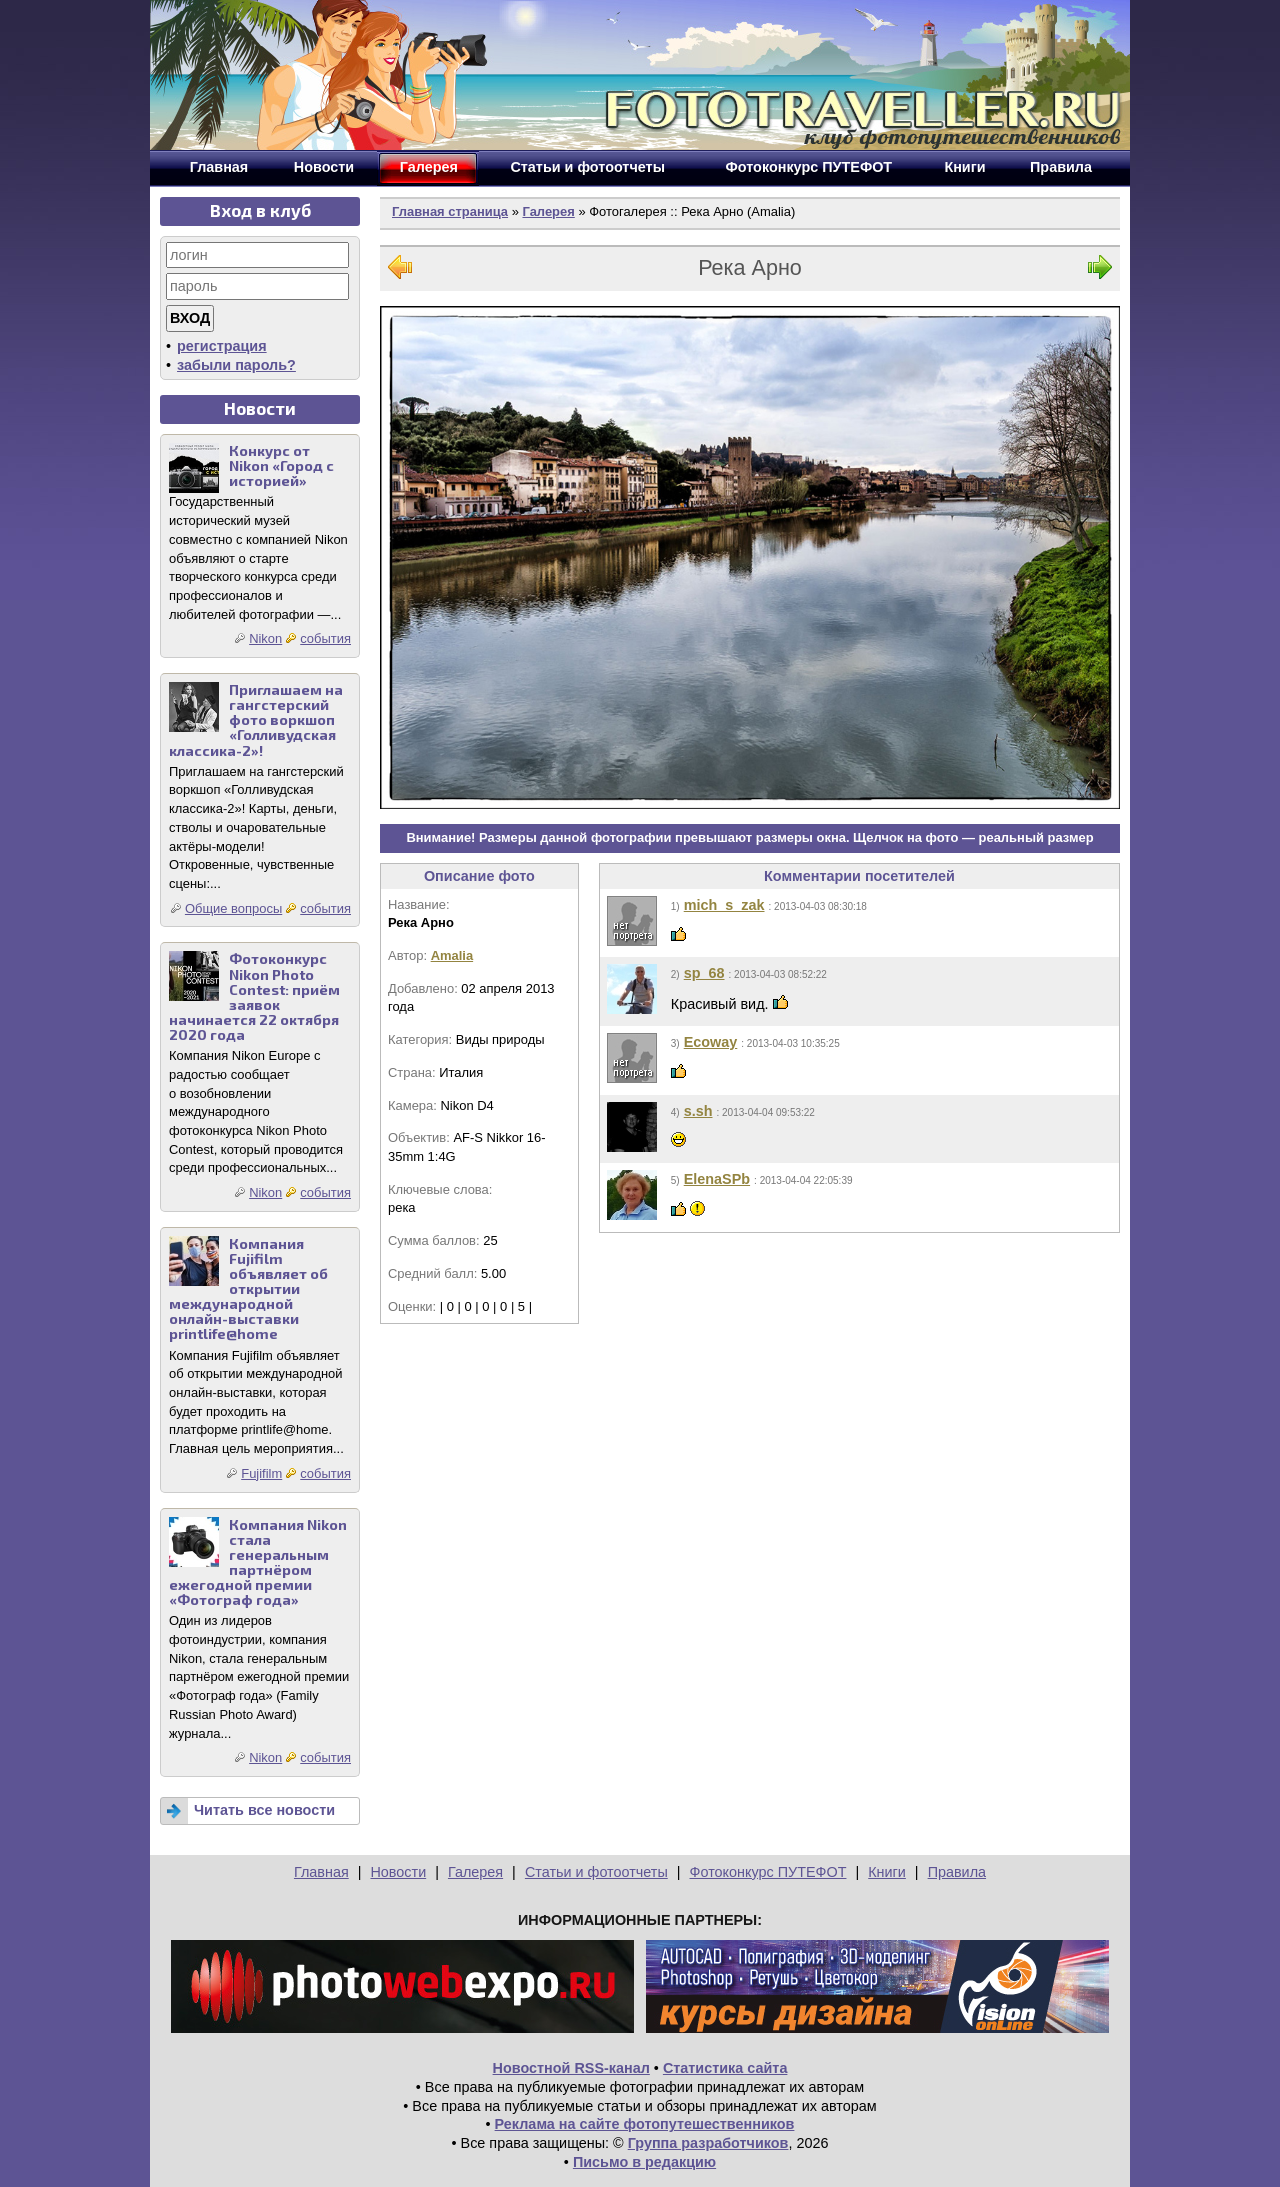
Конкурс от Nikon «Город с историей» (281, 465)
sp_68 (704, 973)
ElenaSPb (717, 1179)
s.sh (698, 1111)
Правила (957, 1872)
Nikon (265, 638)
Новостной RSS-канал (571, 2068)
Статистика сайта (725, 2068)
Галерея (548, 211)
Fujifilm (261, 1473)
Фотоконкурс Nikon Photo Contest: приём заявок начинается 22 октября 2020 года (254, 996)
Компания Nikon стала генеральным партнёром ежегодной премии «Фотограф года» (258, 1562)
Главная (321, 1872)
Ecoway (711, 1042)
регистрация (222, 346)
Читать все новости (264, 1810)
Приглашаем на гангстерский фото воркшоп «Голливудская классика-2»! (256, 719)
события (325, 638)
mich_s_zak (724, 905)
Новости (398, 1872)
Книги (887, 1872)
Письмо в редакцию (644, 2162)
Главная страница (450, 211)
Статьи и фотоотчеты (596, 1872)
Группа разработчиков (708, 2143)
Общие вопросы (233, 908)
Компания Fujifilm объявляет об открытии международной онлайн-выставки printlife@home (248, 1289)
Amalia (452, 955)
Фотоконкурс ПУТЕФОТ (768, 1872)
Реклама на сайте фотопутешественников (645, 2124)
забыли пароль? (236, 365)
